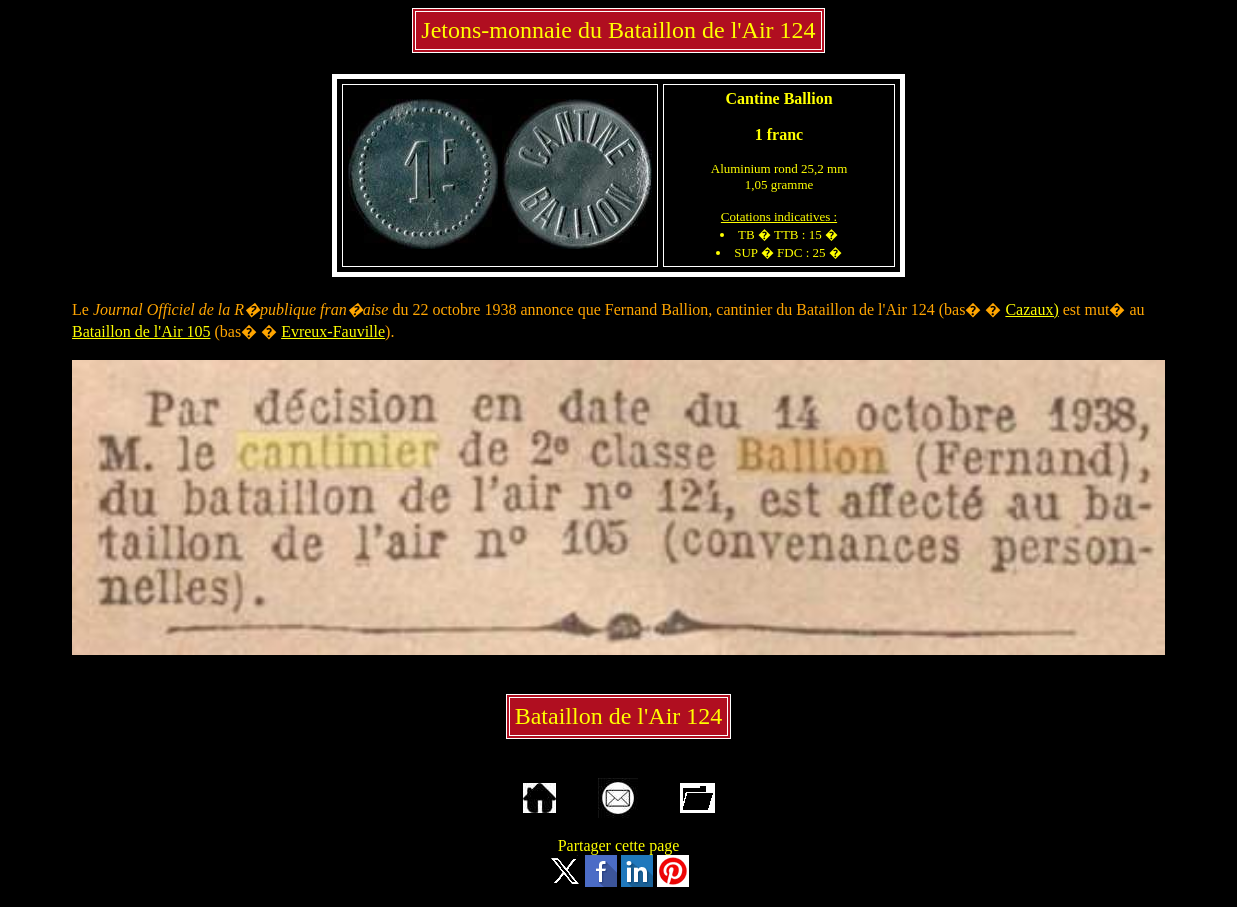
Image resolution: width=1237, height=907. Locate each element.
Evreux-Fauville (333, 331)
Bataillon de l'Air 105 (141, 331)
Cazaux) (1031, 309)
